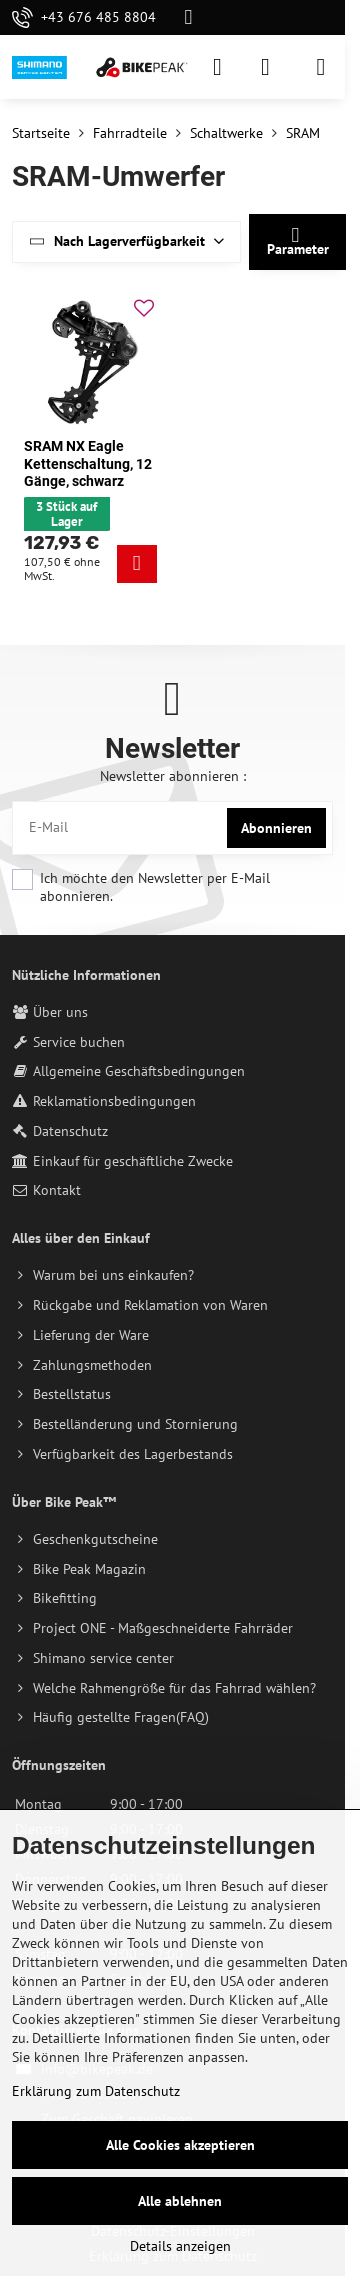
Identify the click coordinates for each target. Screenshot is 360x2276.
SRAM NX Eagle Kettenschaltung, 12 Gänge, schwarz (88, 463)
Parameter (298, 241)
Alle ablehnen (180, 2201)
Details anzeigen (180, 2246)
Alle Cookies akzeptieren (180, 2145)
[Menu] (321, 67)
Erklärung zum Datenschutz (96, 2091)
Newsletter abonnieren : (173, 776)
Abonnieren (276, 828)
